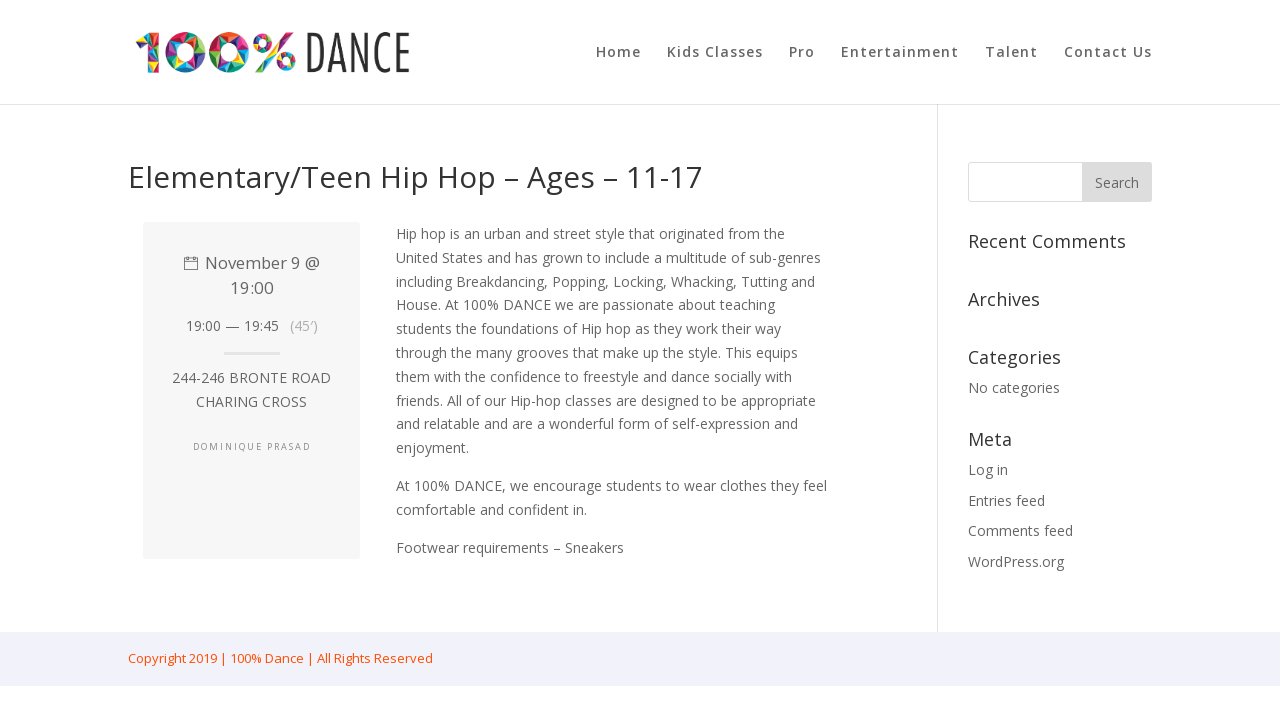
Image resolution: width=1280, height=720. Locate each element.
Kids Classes (715, 53)
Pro (802, 53)
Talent (1011, 53)
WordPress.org (1016, 561)
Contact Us (1108, 53)
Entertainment (900, 53)
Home (618, 53)
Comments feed (1020, 530)
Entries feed (1006, 500)
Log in (988, 469)
